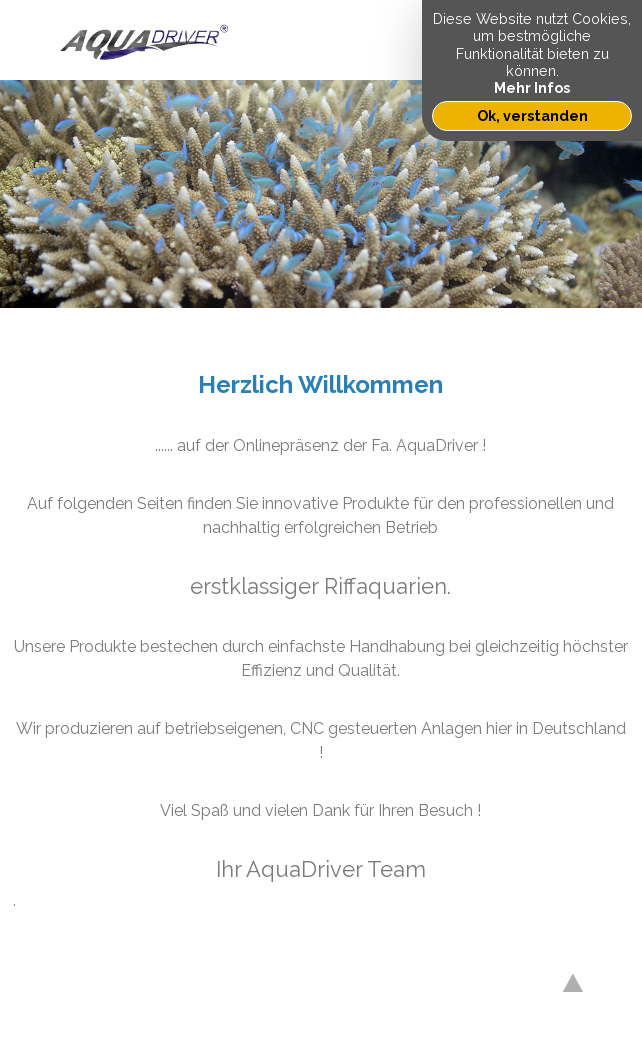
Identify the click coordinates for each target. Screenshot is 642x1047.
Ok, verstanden (532, 115)
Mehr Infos (532, 87)
